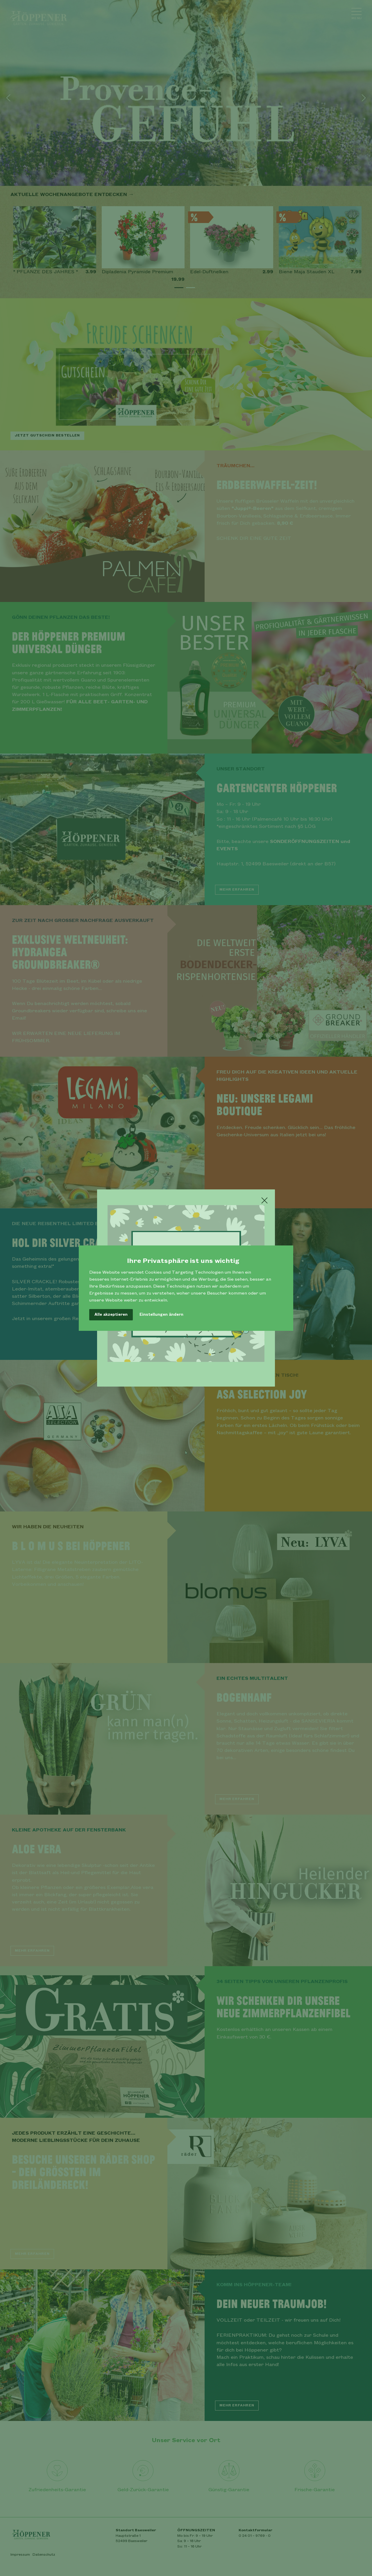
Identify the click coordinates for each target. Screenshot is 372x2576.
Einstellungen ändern (161, 1315)
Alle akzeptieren (111, 1315)
